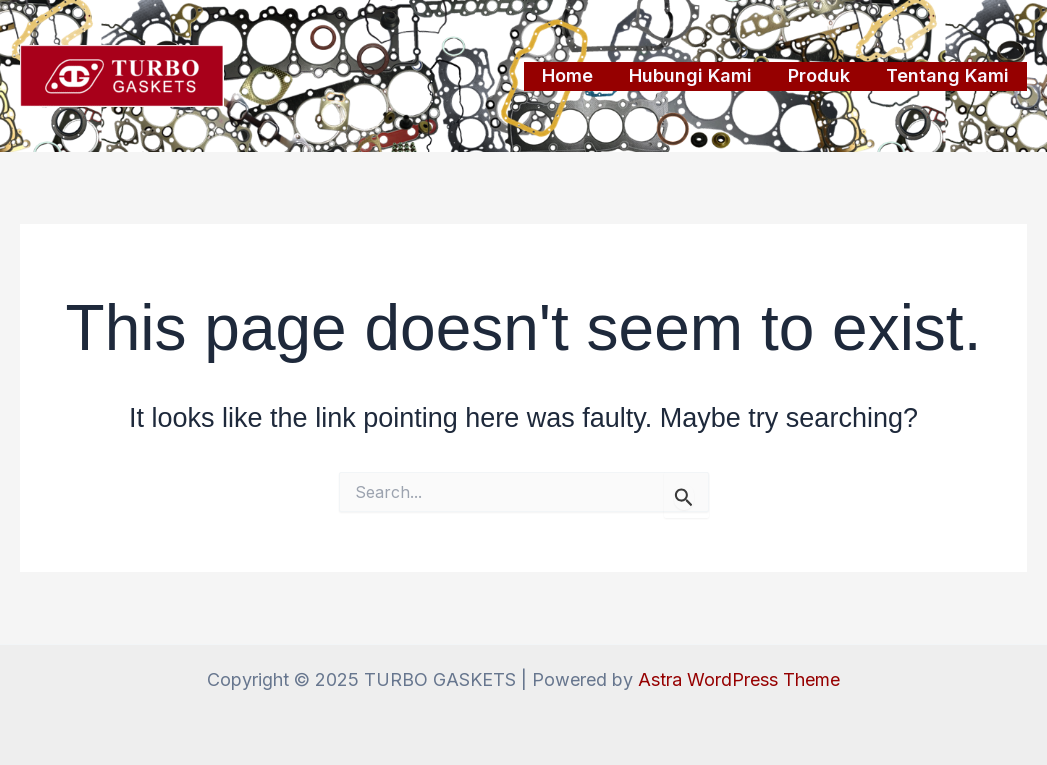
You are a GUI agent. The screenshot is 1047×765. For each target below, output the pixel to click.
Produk (819, 75)
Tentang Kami (947, 75)
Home (567, 75)
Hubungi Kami (690, 75)
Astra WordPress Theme (739, 679)
